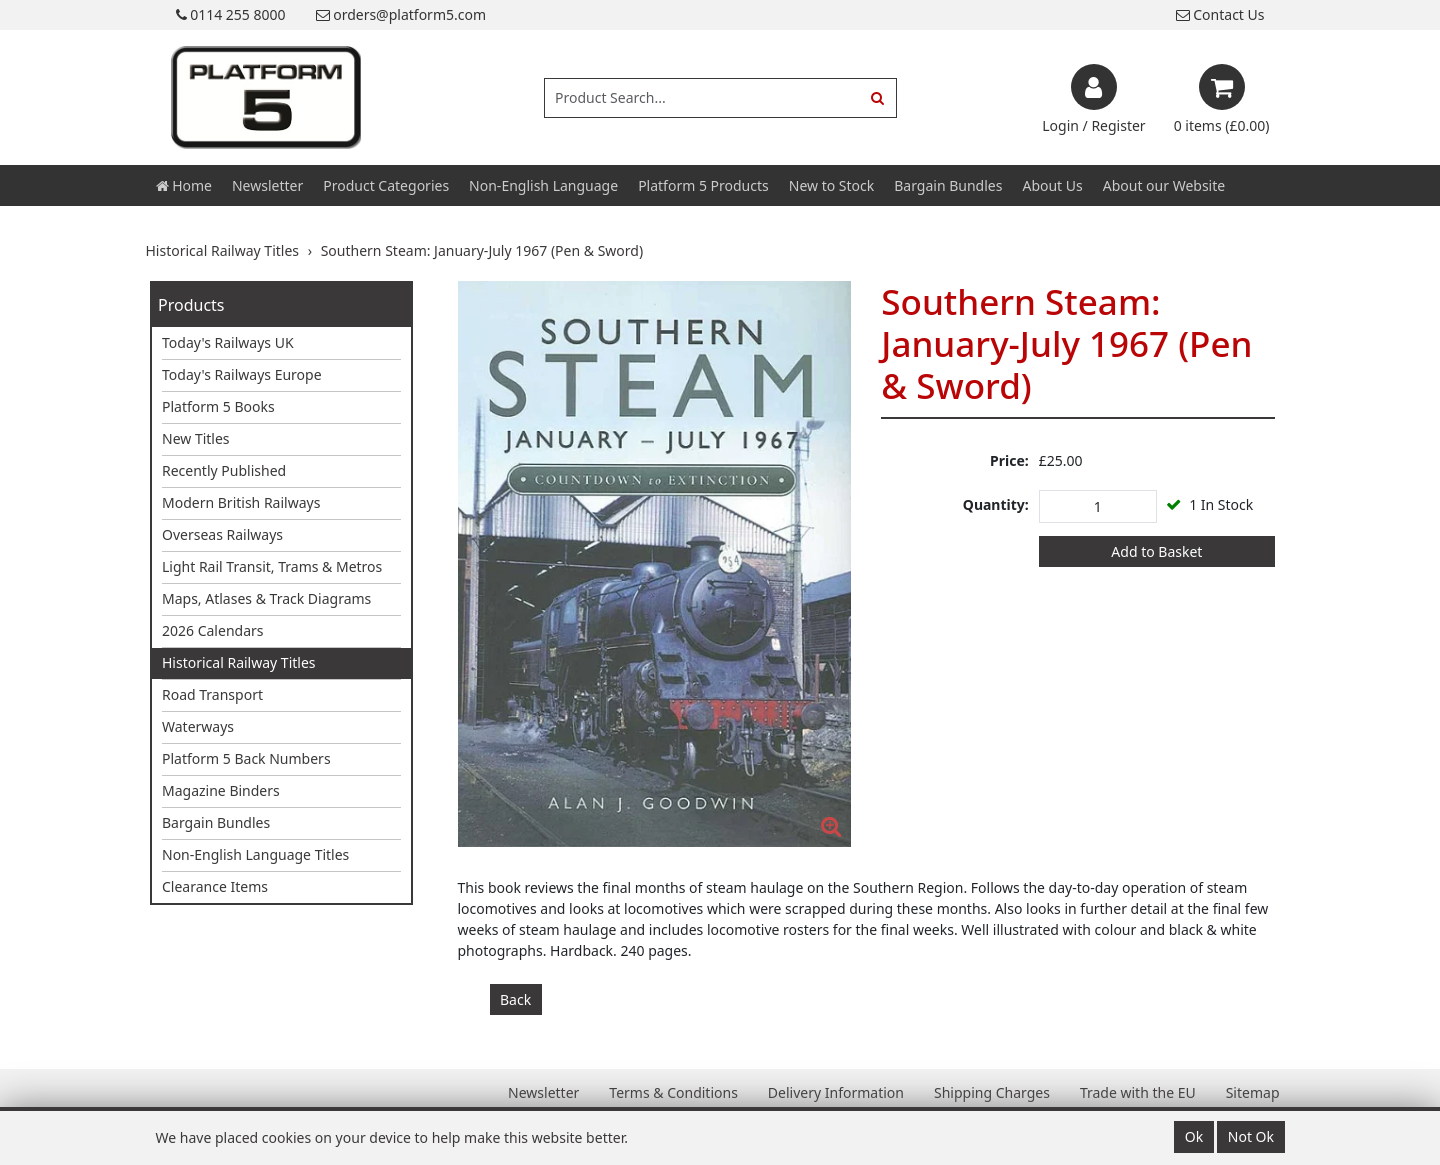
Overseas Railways (222, 534)
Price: (1009, 460)
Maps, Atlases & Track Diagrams (266, 598)
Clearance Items (215, 886)
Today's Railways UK (228, 342)
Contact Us (1220, 14)
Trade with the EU (1138, 1092)
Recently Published (224, 470)
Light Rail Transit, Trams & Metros (272, 566)
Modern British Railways (241, 502)
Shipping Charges (992, 1092)
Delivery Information (836, 1092)
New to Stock (831, 185)
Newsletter (267, 185)
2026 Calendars (213, 630)
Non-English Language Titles (255, 854)
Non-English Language (543, 185)
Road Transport (212, 694)
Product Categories (386, 185)
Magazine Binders (221, 790)
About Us (1052, 185)
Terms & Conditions (673, 1092)
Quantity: (996, 504)
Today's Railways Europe (242, 374)
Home (184, 185)
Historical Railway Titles (239, 662)
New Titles (196, 438)
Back (515, 999)
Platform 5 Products (703, 185)
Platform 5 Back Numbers (246, 758)
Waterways (198, 726)
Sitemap (1253, 1092)
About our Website (1164, 185)
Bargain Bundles (948, 185)
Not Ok (1251, 1136)
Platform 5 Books (218, 406)
